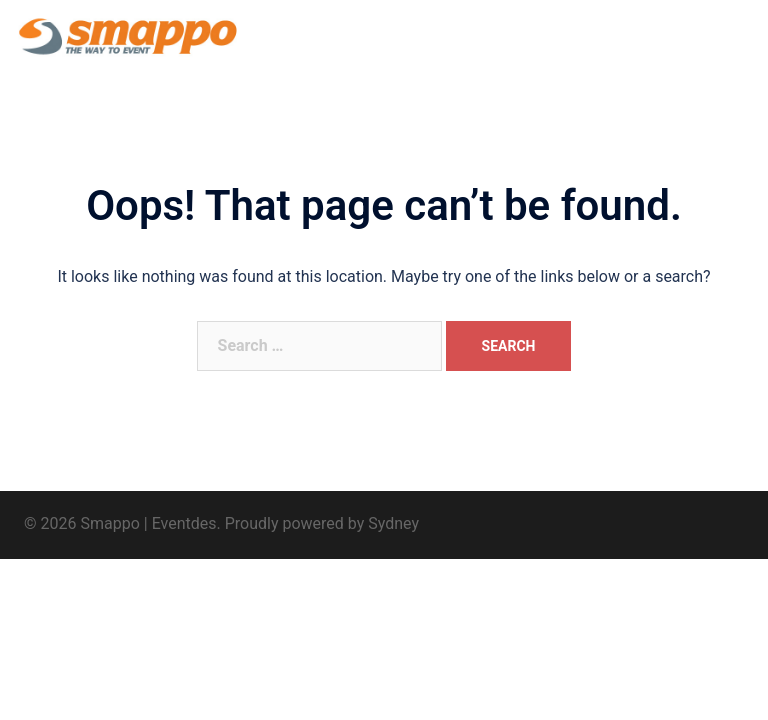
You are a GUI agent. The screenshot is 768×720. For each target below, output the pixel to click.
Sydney (393, 523)
